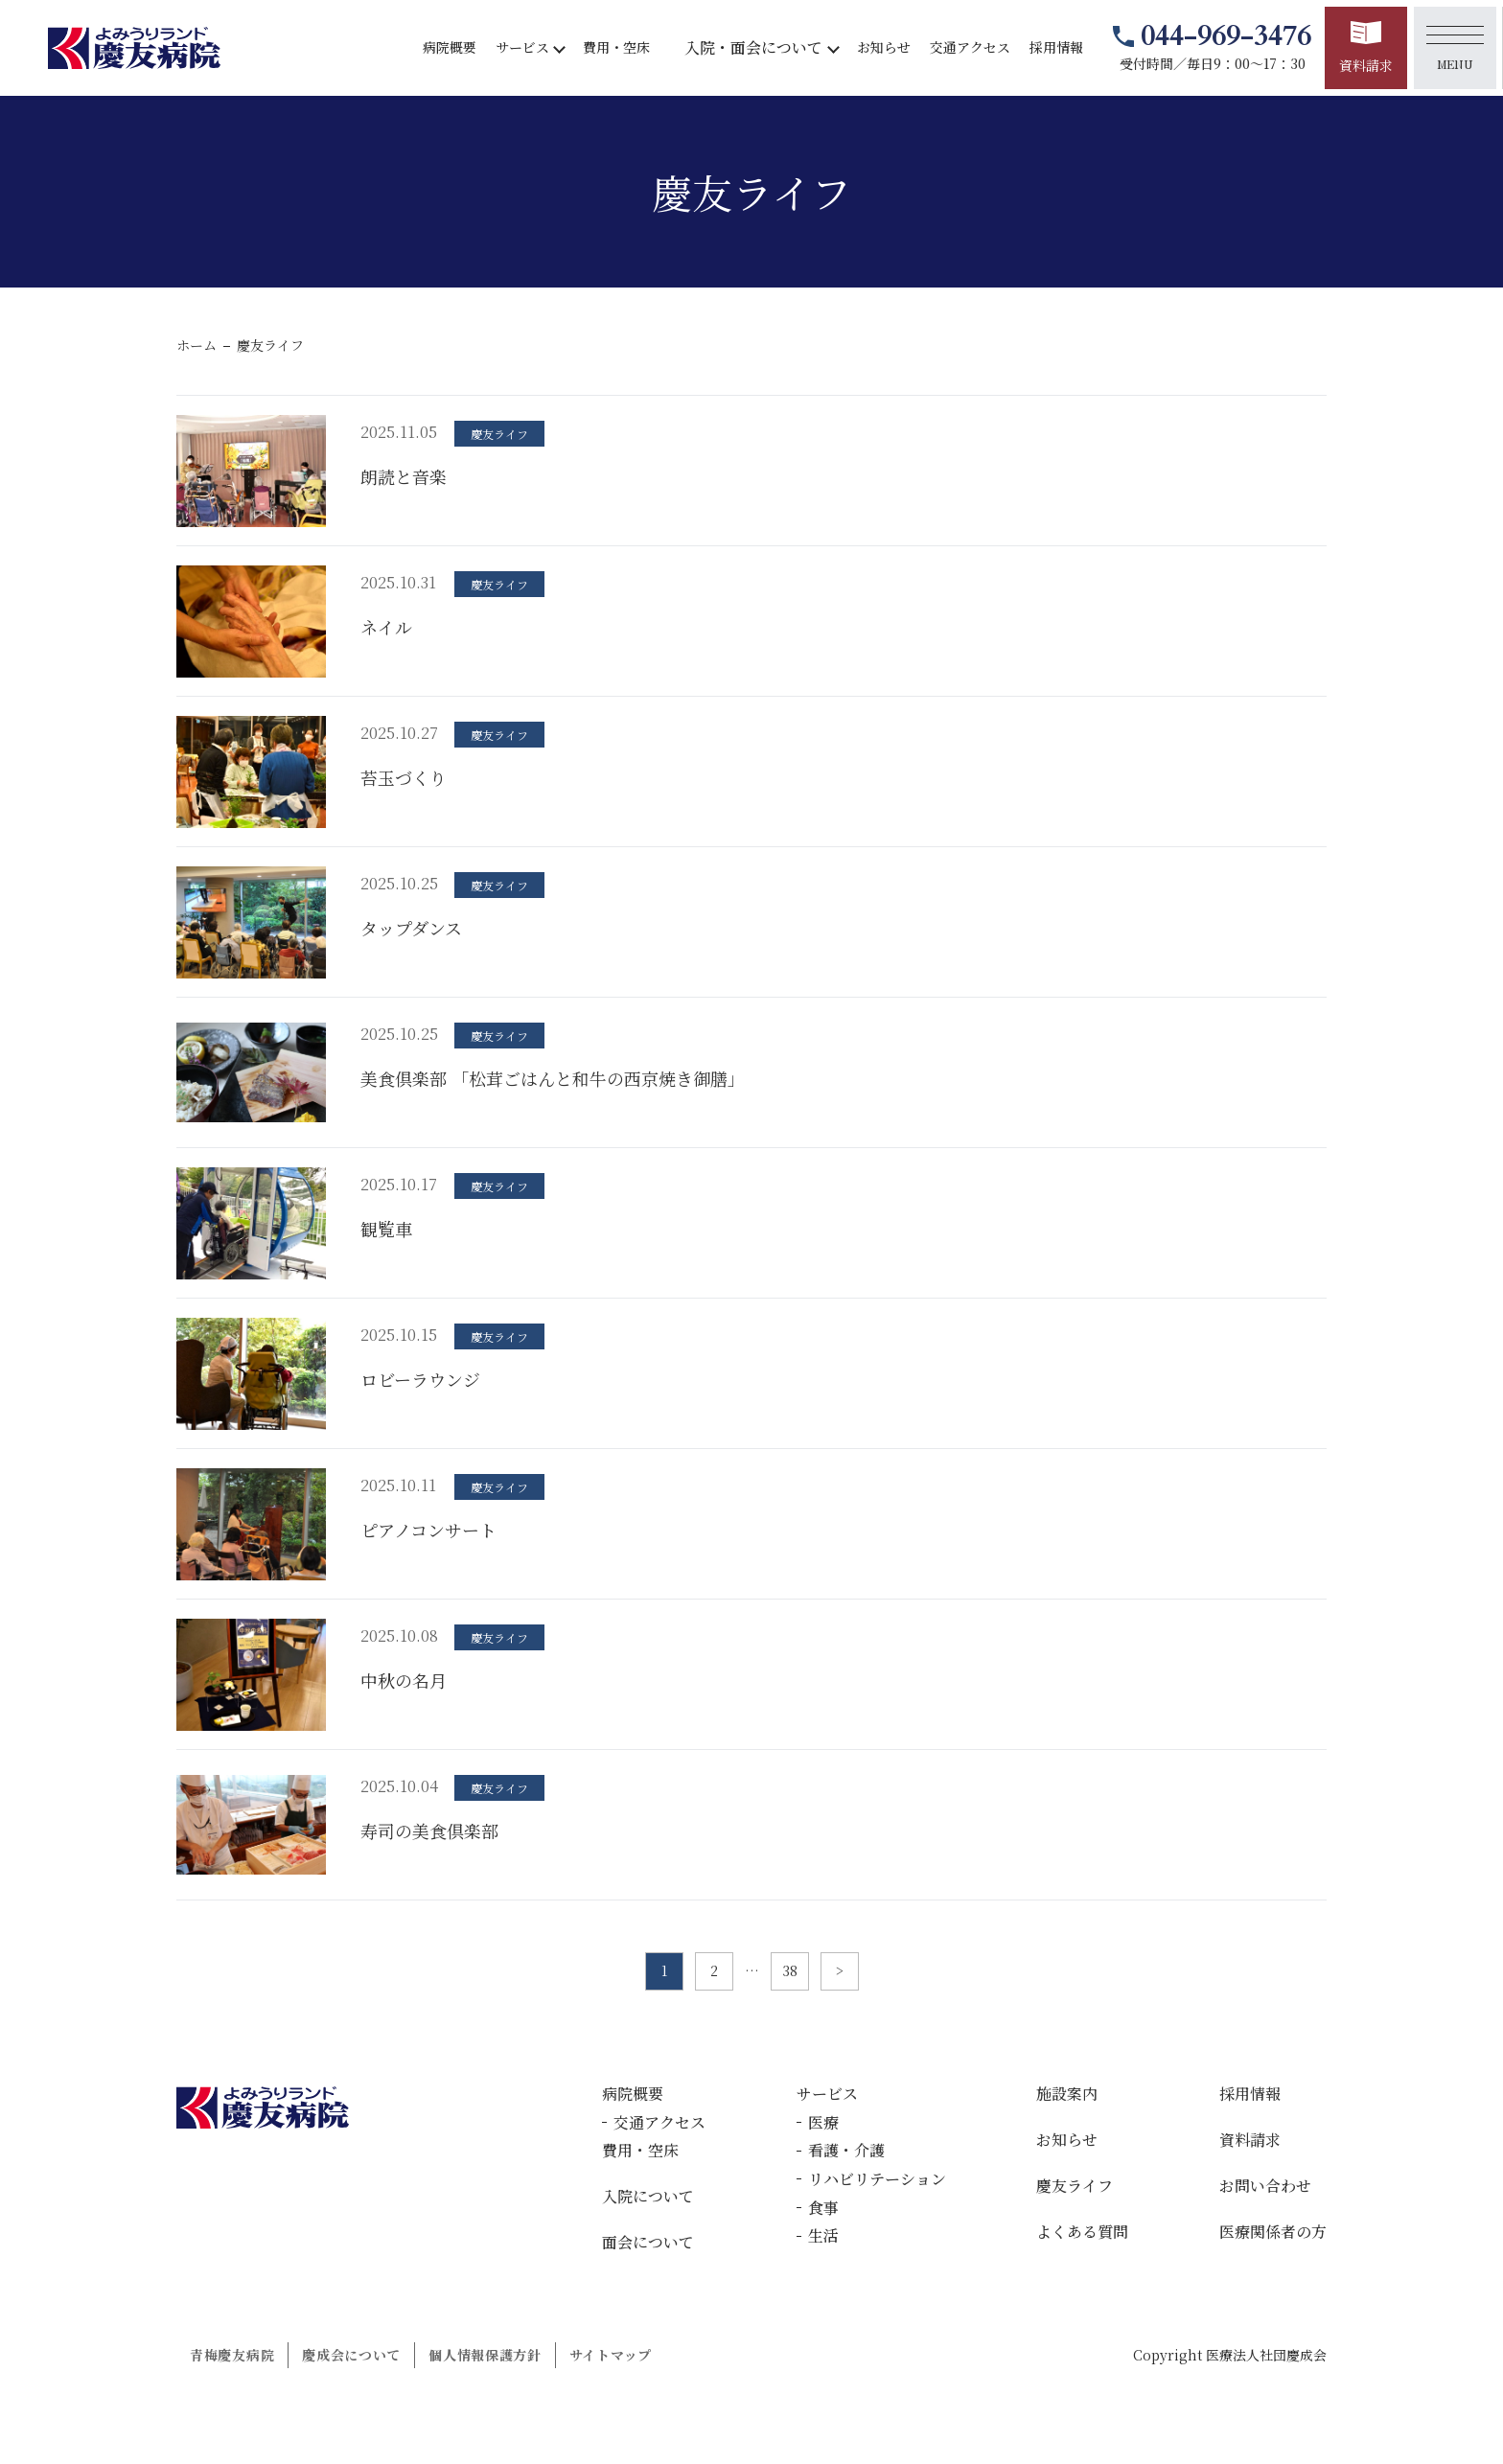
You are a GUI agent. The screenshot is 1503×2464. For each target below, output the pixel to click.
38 (790, 1970)
